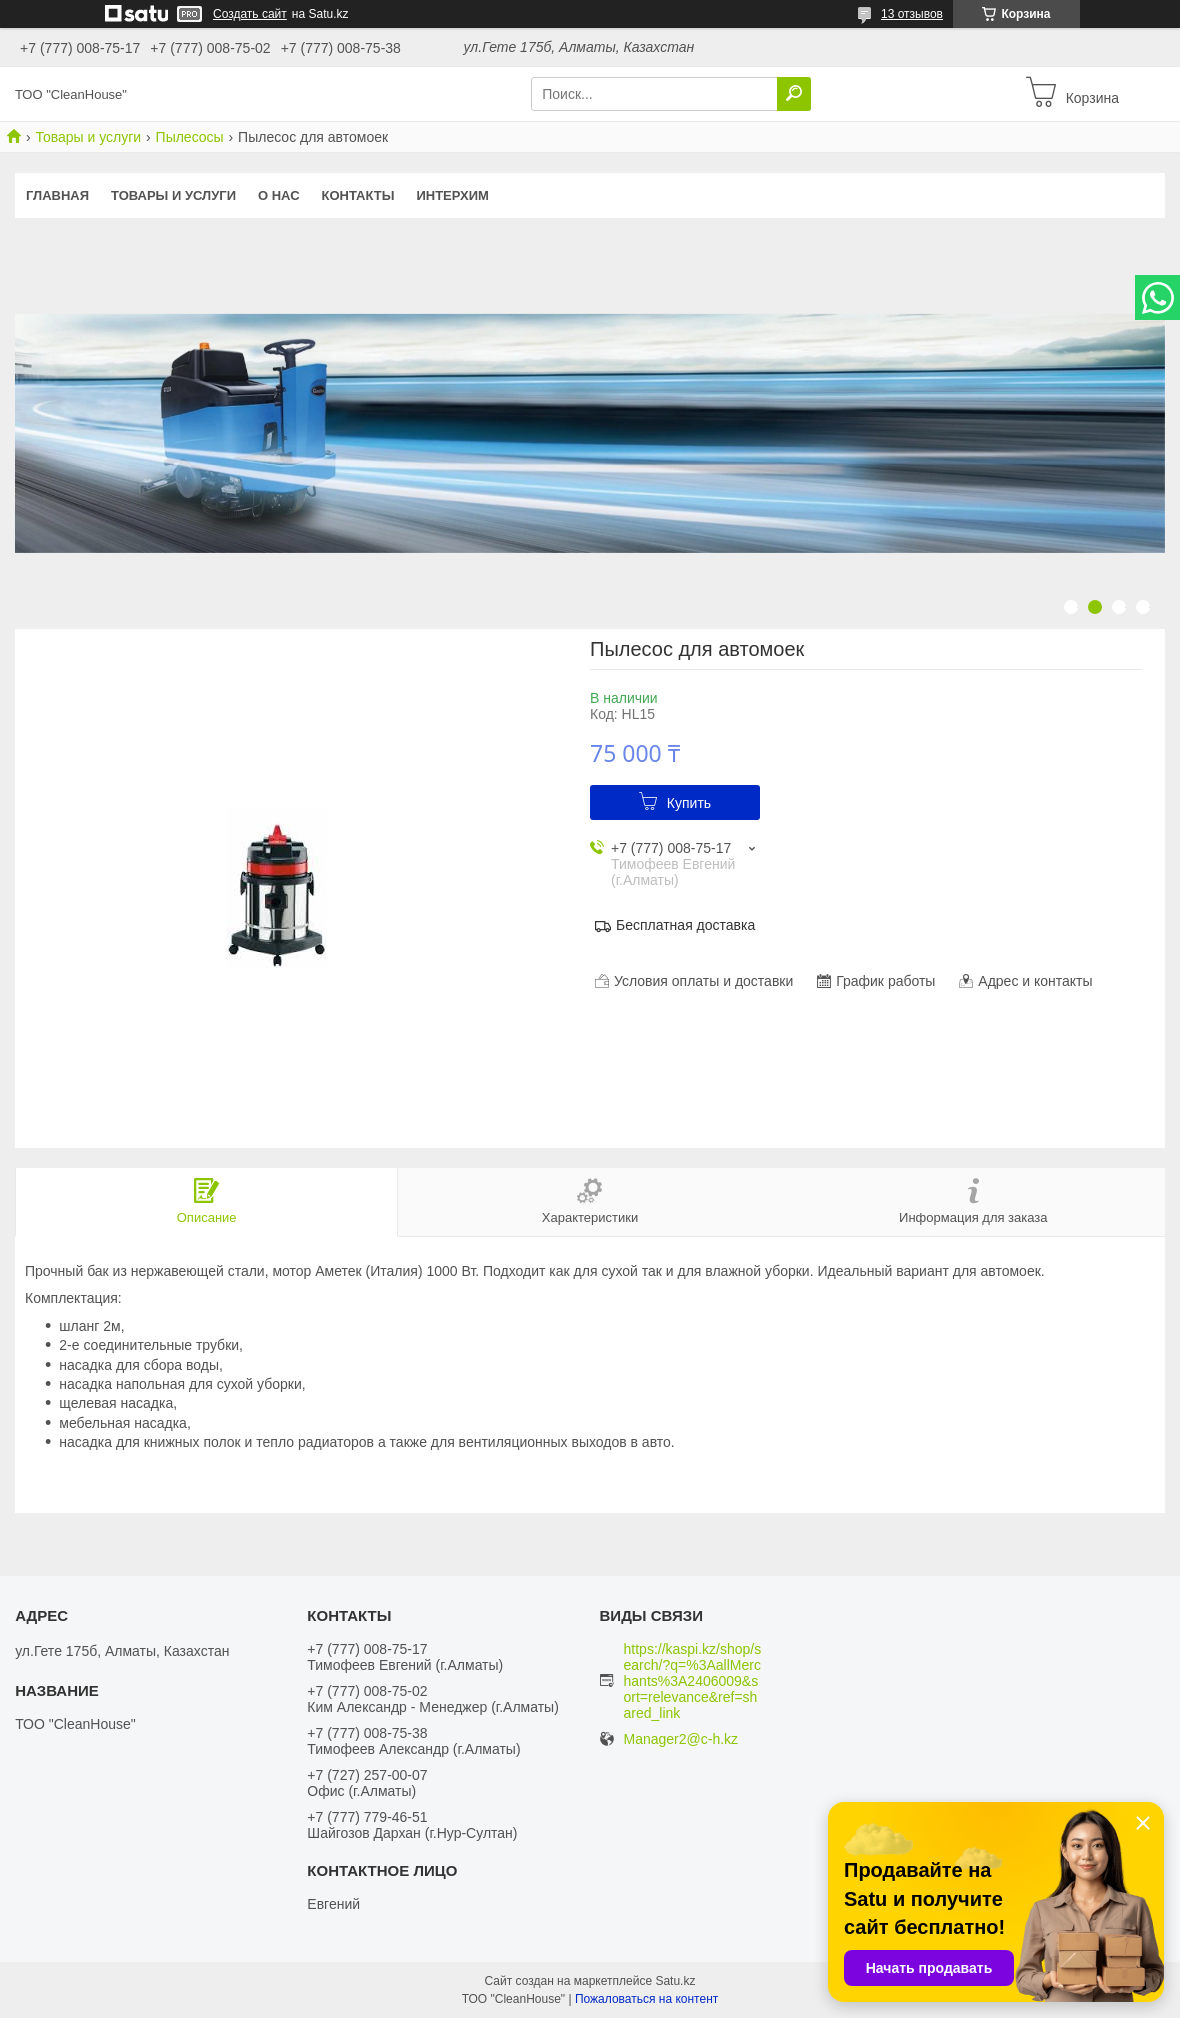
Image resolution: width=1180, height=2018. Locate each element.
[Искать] (794, 94)
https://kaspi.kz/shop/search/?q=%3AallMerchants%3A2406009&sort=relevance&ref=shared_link (693, 1681)
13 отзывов (912, 14)
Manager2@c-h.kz (681, 1739)
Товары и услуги (88, 137)
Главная (57, 195)
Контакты (358, 195)
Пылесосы (190, 137)
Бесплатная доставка (685, 925)
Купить (689, 803)
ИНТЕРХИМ (452, 195)
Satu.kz (675, 1981)
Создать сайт (250, 14)
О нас (279, 195)
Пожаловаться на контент (646, 1999)
